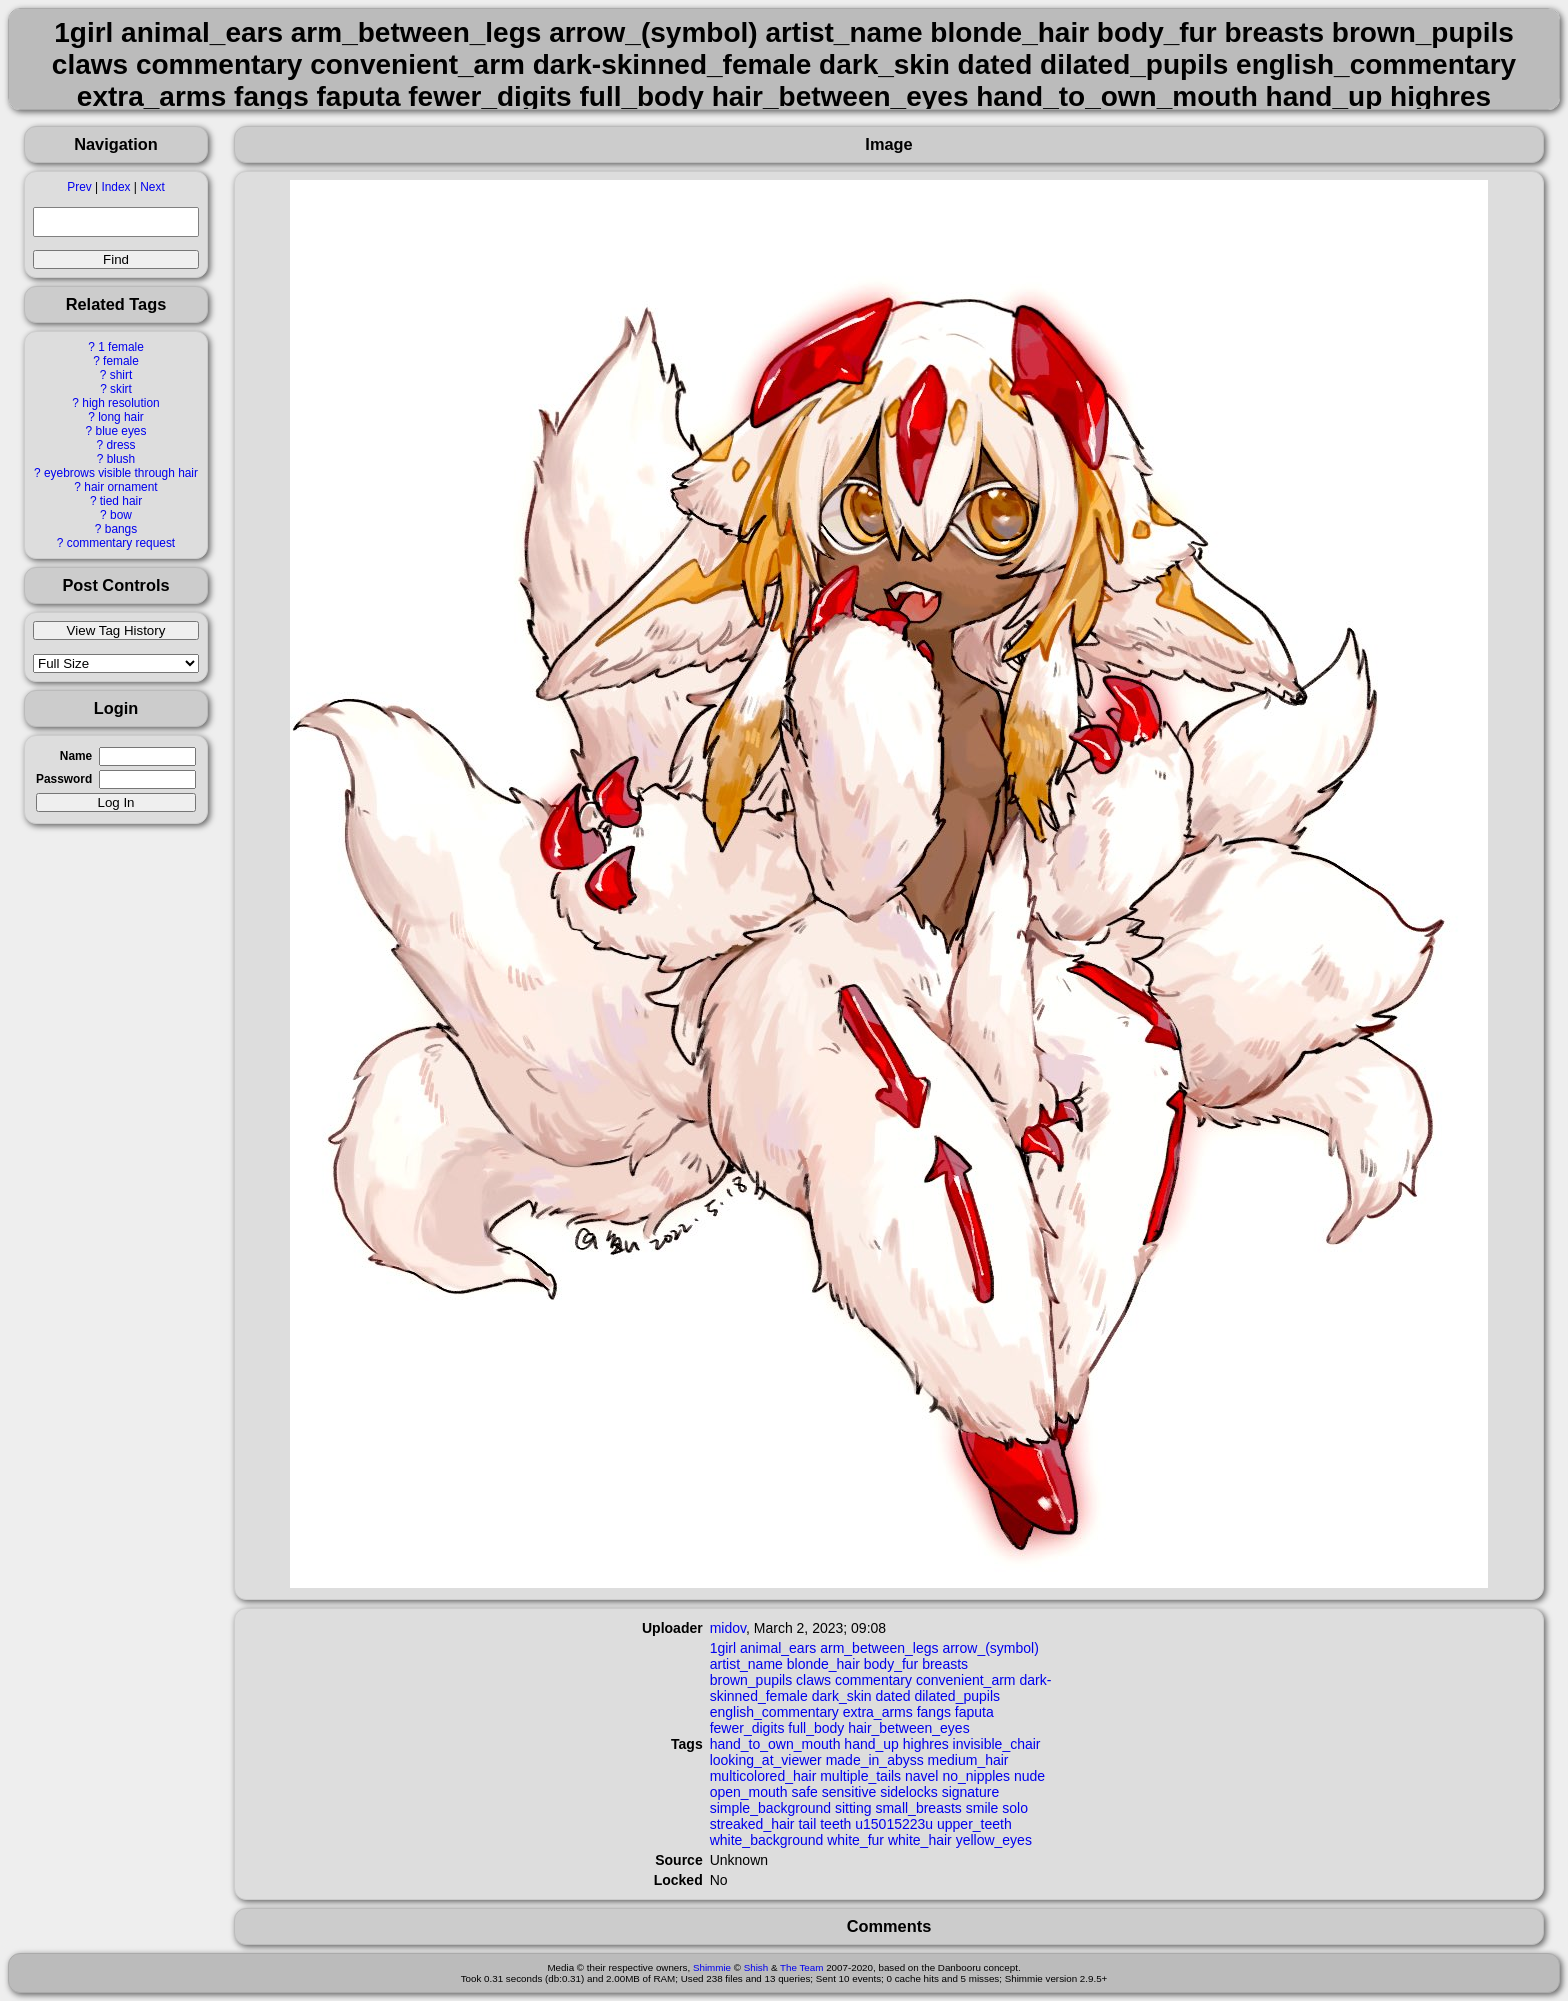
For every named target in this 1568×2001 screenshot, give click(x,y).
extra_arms (878, 1712)
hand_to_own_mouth (775, 1744)
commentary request (121, 543)
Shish (756, 1967)
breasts (945, 1664)
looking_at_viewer (766, 1760)
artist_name (746, 1664)
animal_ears (778, 1648)
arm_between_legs (879, 1648)
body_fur (891, 1664)
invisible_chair (997, 1744)
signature (971, 1792)
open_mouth (749, 1792)
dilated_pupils (957, 1696)
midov (728, 1628)
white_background (767, 1840)
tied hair (121, 501)
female (121, 361)
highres (926, 1744)
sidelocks (909, 1792)
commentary (873, 1680)
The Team (801, 1967)
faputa (974, 1712)
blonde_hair (823, 1664)
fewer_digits (747, 1728)
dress (120, 445)
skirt (121, 389)
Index (115, 187)
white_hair (920, 1840)
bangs (121, 529)
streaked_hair (752, 1824)
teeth (835, 1824)
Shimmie (712, 1967)
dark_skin (842, 1696)
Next (152, 187)
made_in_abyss (875, 1760)
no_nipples (976, 1776)
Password (64, 779)
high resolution (120, 403)
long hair (121, 417)
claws (813, 1680)
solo (1015, 1808)
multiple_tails (860, 1776)
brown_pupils (751, 1680)
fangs (934, 1712)
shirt (121, 375)
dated (892, 1696)
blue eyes (121, 431)
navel (921, 1776)
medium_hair (968, 1760)
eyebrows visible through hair (121, 473)
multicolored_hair (763, 1776)
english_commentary (774, 1712)
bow (121, 515)
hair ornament (120, 487)
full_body (816, 1728)
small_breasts (918, 1808)
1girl (723, 1648)
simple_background (770, 1808)
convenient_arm (966, 1680)
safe (804, 1792)
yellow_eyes (994, 1840)
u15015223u (894, 1824)
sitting (853, 1808)
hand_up (871, 1744)
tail (807, 1824)
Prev (79, 187)
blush (121, 459)
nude (1029, 1776)
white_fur (855, 1840)
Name (76, 756)
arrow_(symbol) (990, 1648)
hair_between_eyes (908, 1728)
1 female (121, 347)
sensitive (849, 1792)
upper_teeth (974, 1824)
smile (982, 1808)
